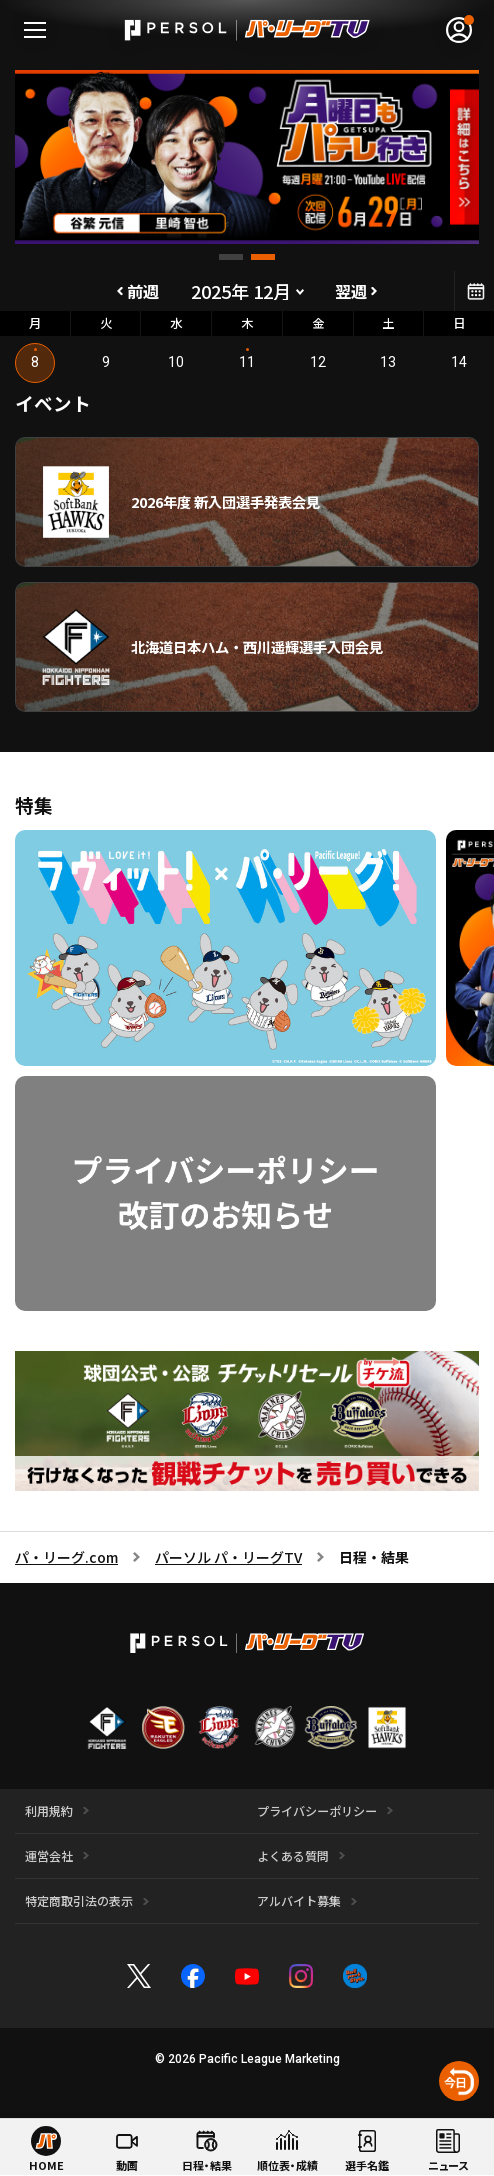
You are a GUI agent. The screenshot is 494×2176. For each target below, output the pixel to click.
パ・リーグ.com (66, 1557)
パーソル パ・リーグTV (228, 1557)
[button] (231, 257)
